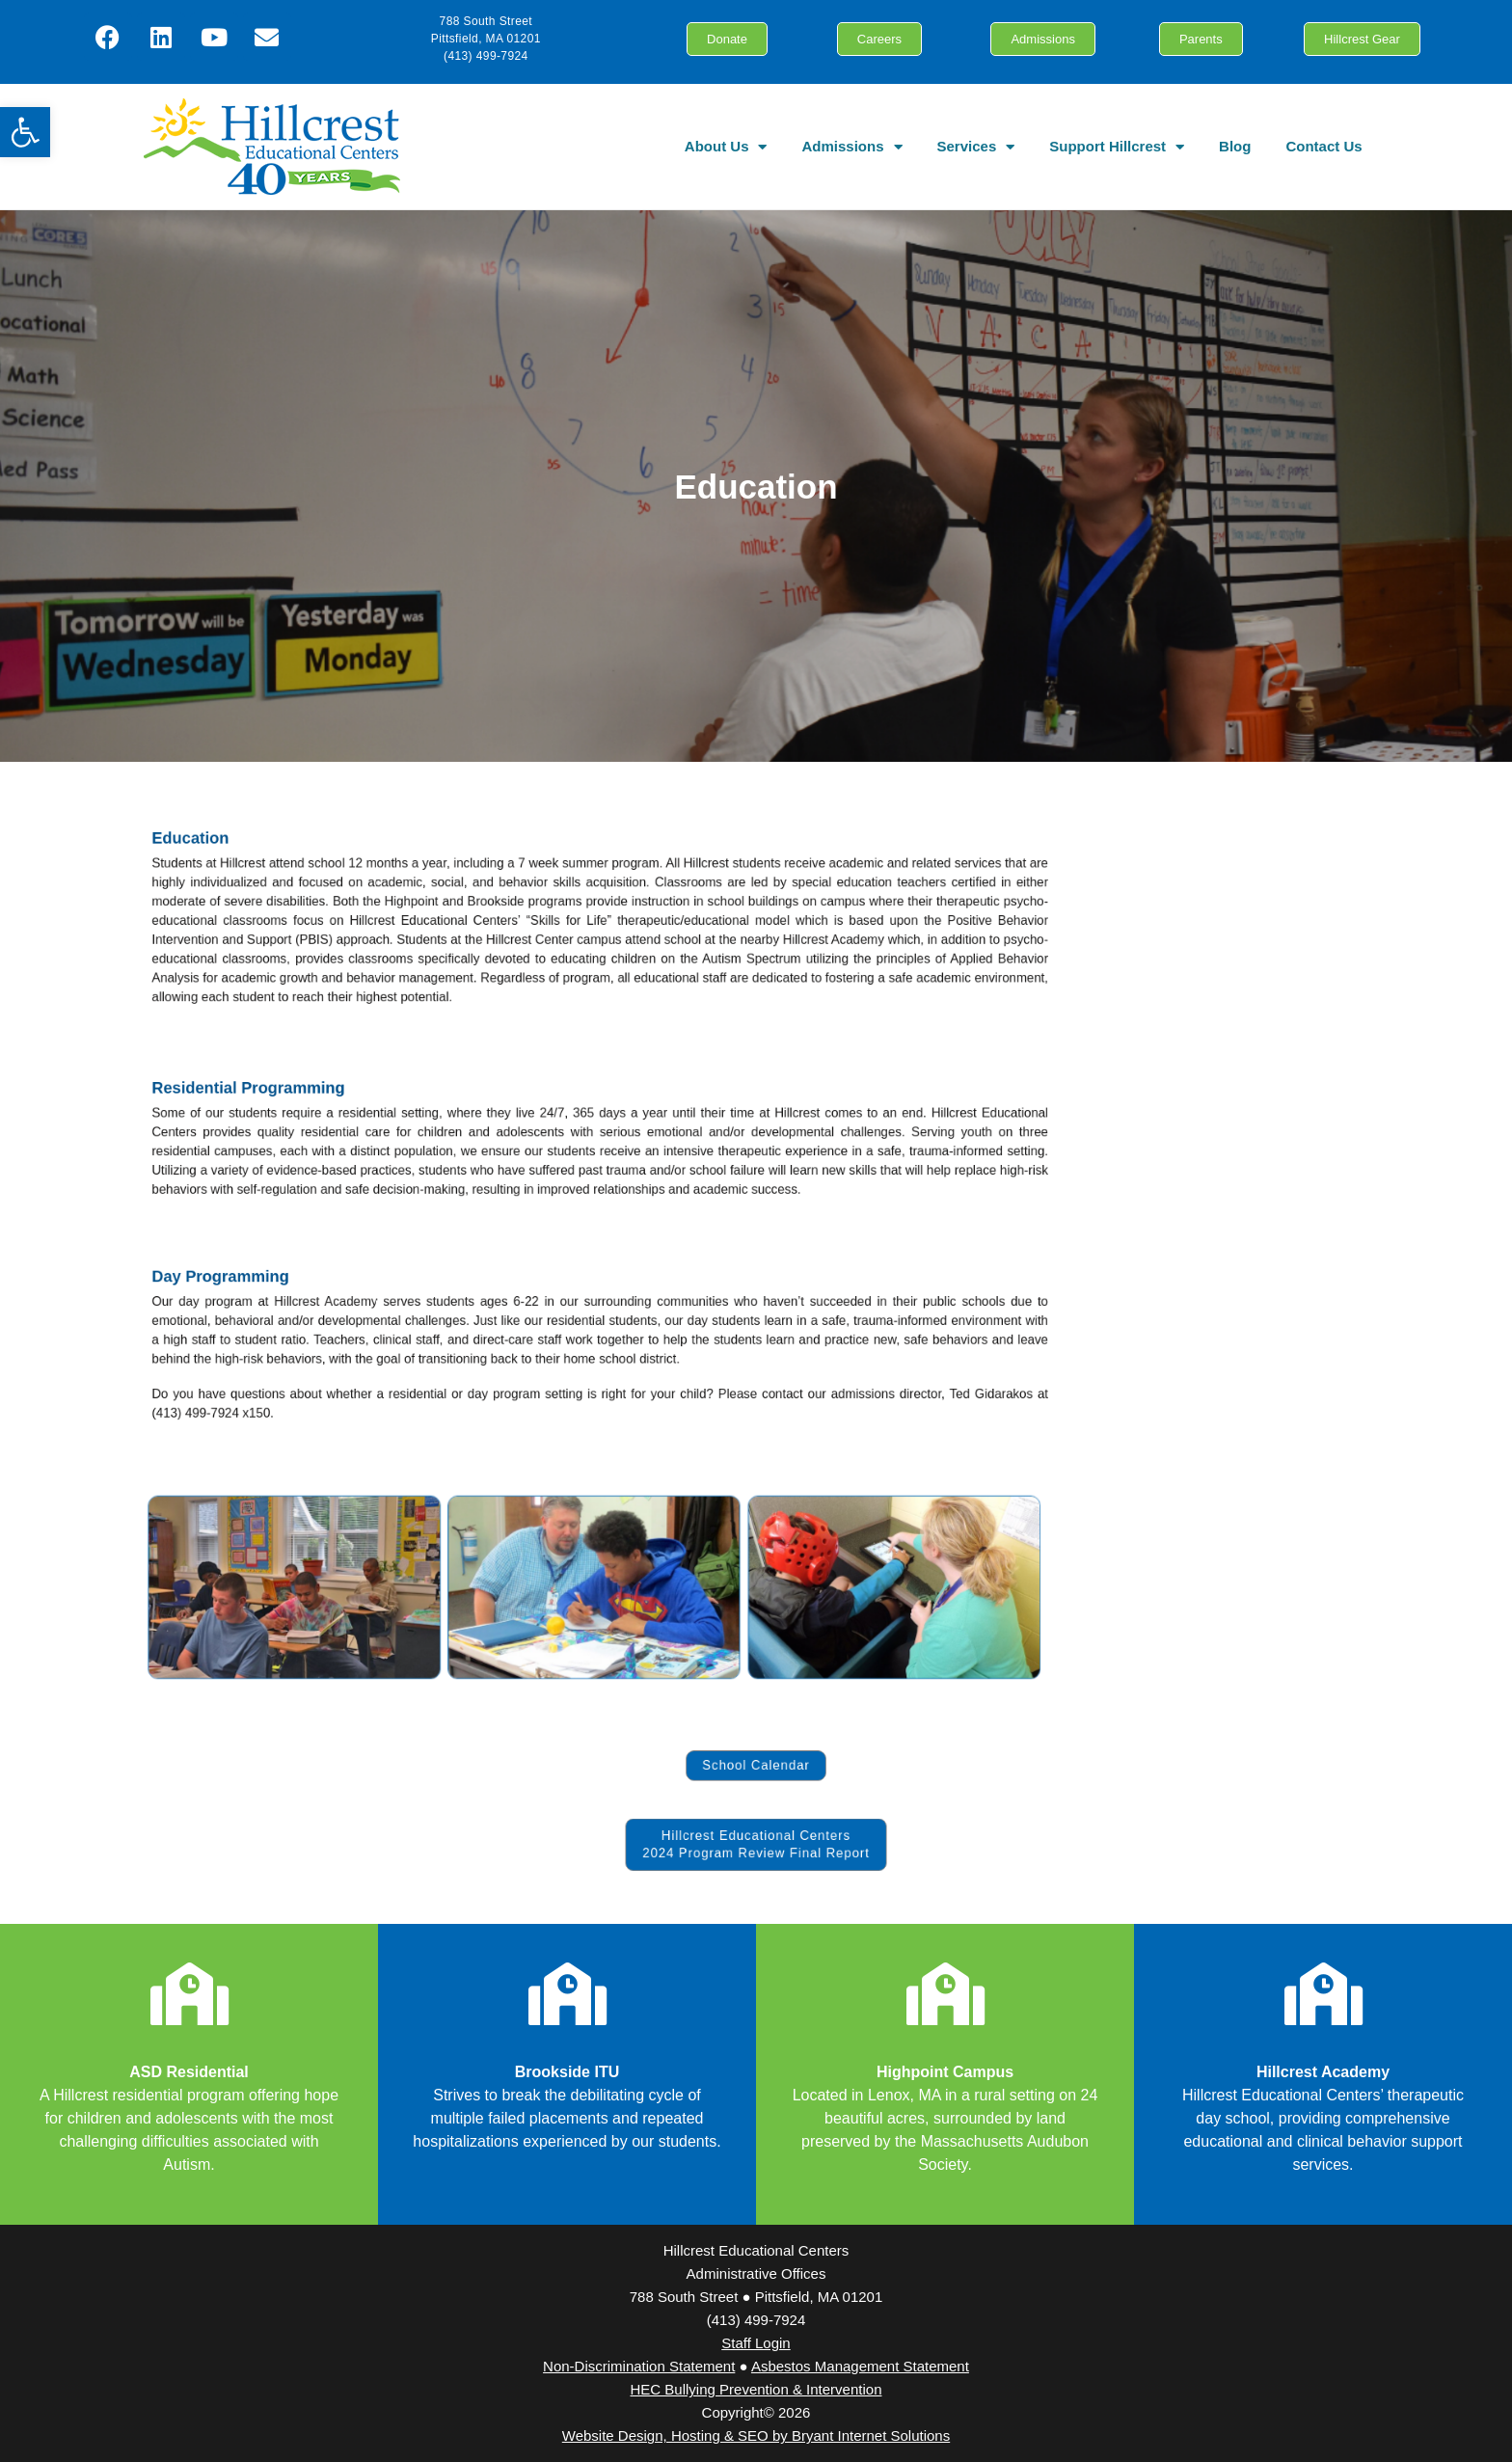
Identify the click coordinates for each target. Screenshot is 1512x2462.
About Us (726, 147)
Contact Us (1323, 146)
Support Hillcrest (1116, 147)
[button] (25, 132)
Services (976, 147)
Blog (1235, 146)
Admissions (851, 147)
